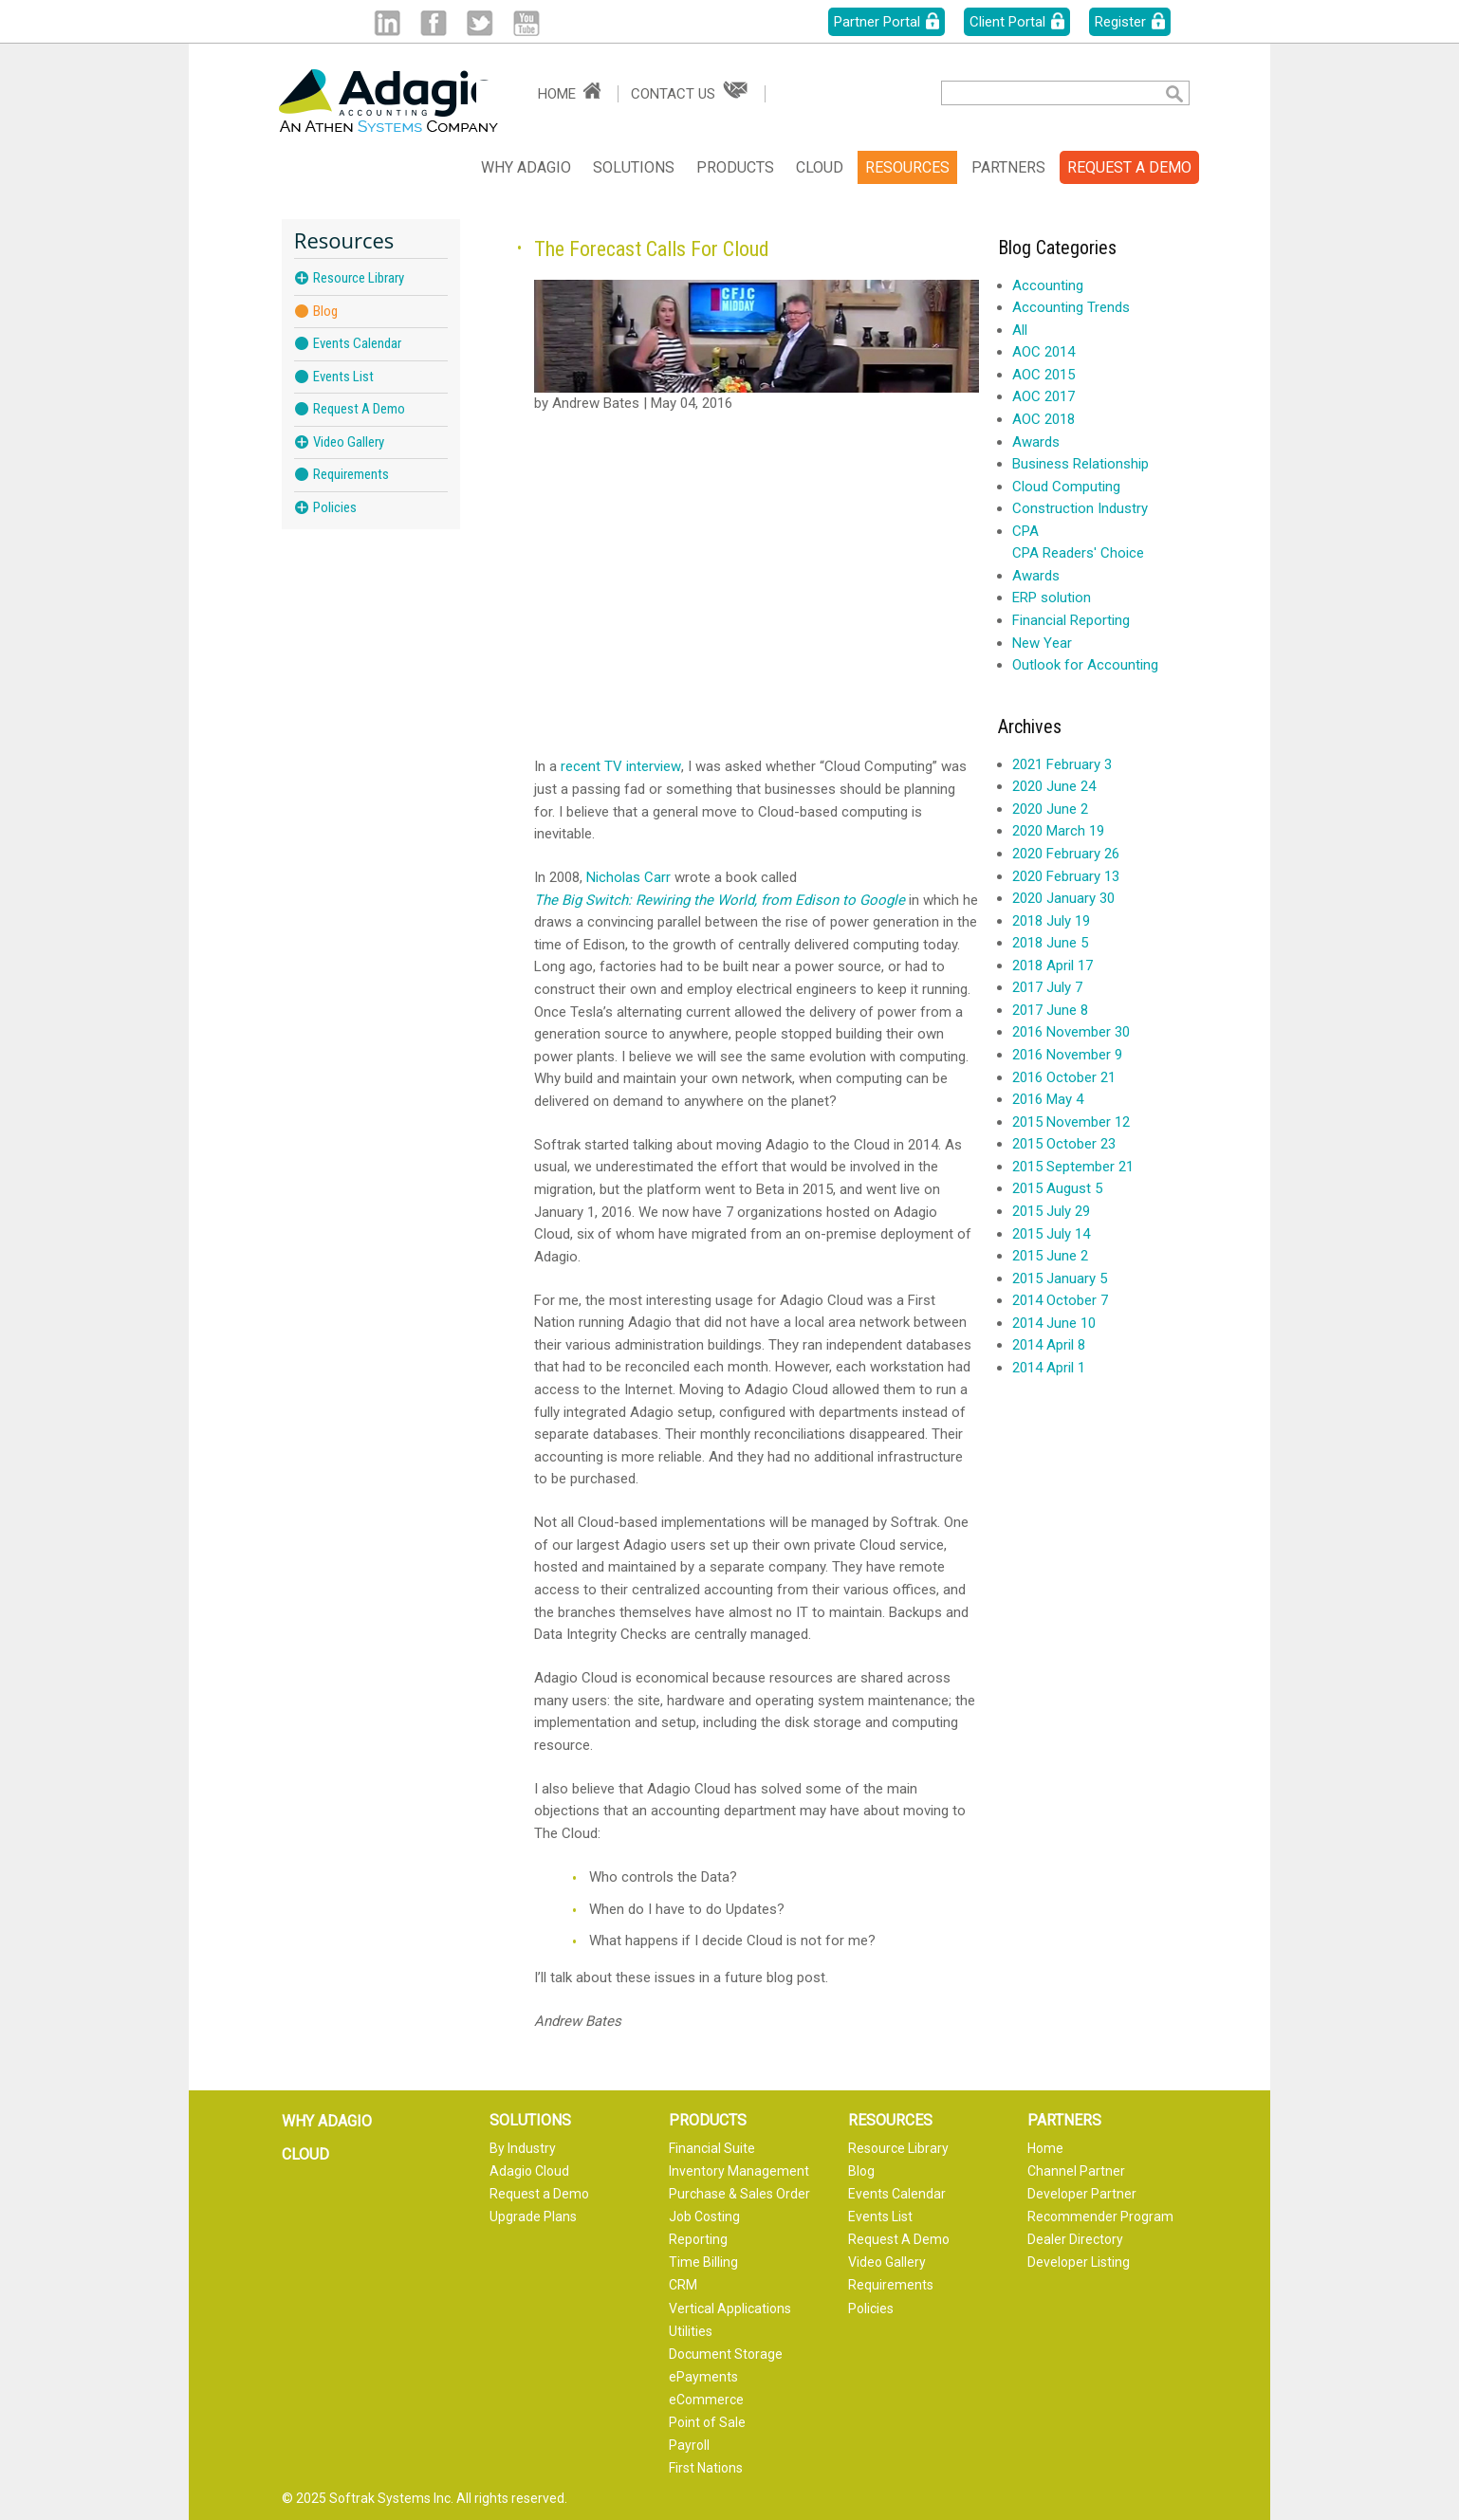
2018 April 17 (1052, 965)
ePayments (703, 2376)
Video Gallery (348, 442)
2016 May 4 (1047, 1099)
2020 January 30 (1063, 898)
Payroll (689, 2445)
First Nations (706, 2467)
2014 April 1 (1048, 1367)
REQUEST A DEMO (1129, 167)
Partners (1008, 167)
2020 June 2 (1050, 809)
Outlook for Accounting (1085, 664)
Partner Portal (877, 21)
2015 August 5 (1057, 1188)
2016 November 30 (1071, 1031)
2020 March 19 (1058, 830)
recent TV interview (621, 766)
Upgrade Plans (533, 2216)
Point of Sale (707, 2422)
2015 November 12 (1071, 1122)
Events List (343, 376)
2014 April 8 (1048, 1344)
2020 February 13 (1065, 876)
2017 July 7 (1047, 987)
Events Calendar (357, 343)
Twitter (479, 23)
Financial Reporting (1071, 620)
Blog (325, 312)
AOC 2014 (1043, 351)
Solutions (633, 167)
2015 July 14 (1051, 1233)
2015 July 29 (1051, 1211)
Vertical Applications (730, 2308)
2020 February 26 (1065, 853)
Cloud (819, 167)
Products (735, 167)
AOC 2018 (1043, 419)
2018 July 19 (1051, 920)
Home (557, 93)
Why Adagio (526, 167)
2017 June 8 (1050, 1010)
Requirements (351, 474)
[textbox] (1038, 93)
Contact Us (673, 93)
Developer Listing (1078, 2262)
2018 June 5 (1050, 942)
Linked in (386, 23)
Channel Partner (1076, 2171)
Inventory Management (739, 2171)
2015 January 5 (1059, 1278)
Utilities (690, 2331)
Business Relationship (1080, 463)
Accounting (1047, 285)
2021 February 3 (1062, 764)
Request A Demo (359, 408)
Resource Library (358, 277)
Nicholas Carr (628, 877)
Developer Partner (1081, 2193)
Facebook (433, 23)
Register (1120, 21)
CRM (683, 2284)
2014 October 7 (1060, 1300)
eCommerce (706, 2399)
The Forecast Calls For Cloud (651, 249)
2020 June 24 (1054, 786)
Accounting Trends (1071, 307)
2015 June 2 (1050, 1255)
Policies (335, 507)
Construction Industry (1080, 508)
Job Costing (704, 2216)
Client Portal (1007, 21)
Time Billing (703, 2262)
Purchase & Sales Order (739, 2193)
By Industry (522, 2148)
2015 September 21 (1073, 1166)
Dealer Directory (1075, 2239)
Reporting (698, 2239)
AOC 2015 (1043, 374)
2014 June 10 (1054, 1323)
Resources (907, 167)
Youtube (526, 23)
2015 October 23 (1064, 1143)
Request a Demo (539, 2193)
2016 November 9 (1067, 1054)
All (1019, 330)
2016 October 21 (1064, 1077)
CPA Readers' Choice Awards (1078, 564)
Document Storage (726, 2354)
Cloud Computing (1066, 486)
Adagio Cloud (529, 2171)
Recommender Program (1100, 2216)
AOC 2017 (1043, 396)
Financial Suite (712, 2148)
